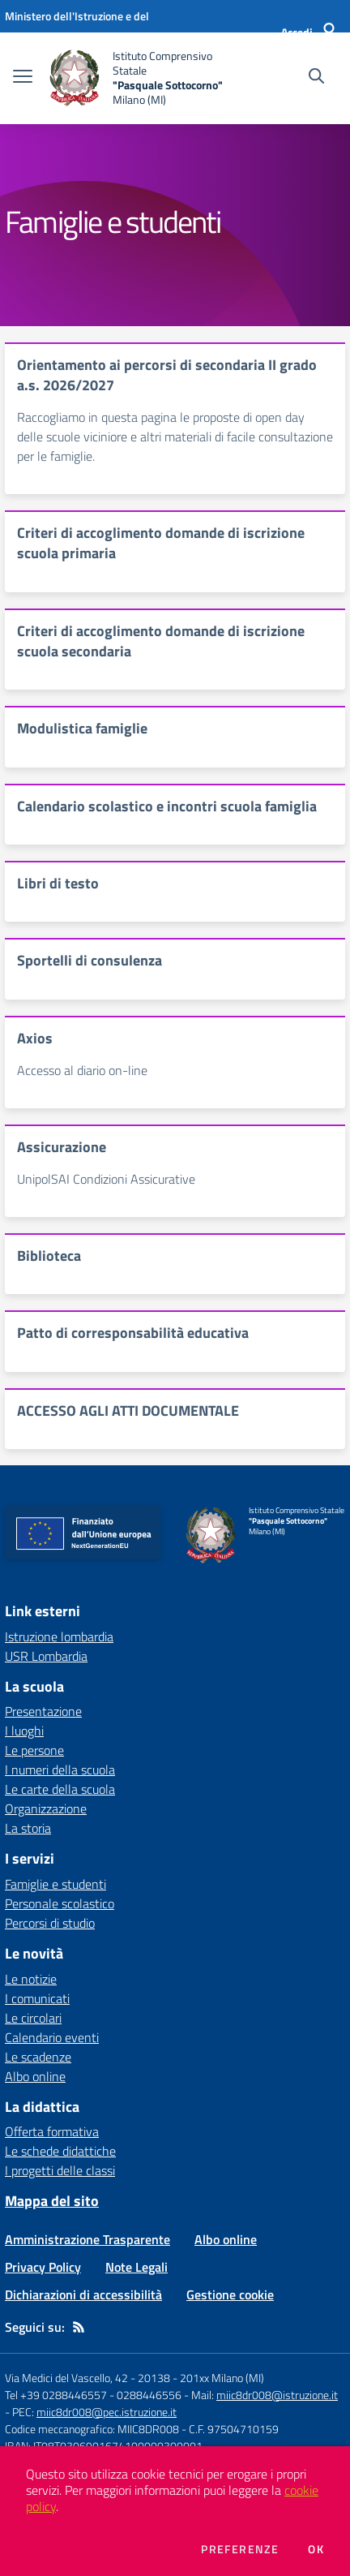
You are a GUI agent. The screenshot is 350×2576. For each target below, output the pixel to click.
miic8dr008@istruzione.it (277, 2394)
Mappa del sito (52, 2201)
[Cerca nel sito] (316, 77)
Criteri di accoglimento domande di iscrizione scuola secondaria (161, 641)
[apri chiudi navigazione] (22, 78)
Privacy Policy (43, 2267)
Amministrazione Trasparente (87, 2239)
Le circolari (33, 2018)
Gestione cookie (230, 2294)
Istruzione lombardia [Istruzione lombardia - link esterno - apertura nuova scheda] (59, 1636)
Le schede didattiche (60, 2151)
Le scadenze (38, 2056)
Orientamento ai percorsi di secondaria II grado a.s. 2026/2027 (167, 375)
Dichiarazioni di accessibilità (83, 2294)
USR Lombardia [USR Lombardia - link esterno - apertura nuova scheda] (46, 1656)
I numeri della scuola (60, 1769)
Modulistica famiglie (82, 728)
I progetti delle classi (60, 2170)
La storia (28, 1828)
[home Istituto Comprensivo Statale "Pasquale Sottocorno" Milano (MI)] (138, 78)
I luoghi (24, 1730)
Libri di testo (58, 883)
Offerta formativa (52, 2131)
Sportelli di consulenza (89, 960)
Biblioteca (49, 1255)
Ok (316, 2549)
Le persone (34, 1750)
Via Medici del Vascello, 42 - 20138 (87, 2377)
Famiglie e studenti (55, 1884)
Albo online (35, 2076)
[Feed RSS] (78, 2327)
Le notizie (31, 1979)
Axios (35, 1038)
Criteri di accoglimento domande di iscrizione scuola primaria (161, 543)
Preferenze (240, 2549)
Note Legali (136, 2267)
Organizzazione (46, 1808)
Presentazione (43, 1711)
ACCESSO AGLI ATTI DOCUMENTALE (128, 1410)
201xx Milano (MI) (222, 2377)
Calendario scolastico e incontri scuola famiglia (167, 806)
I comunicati (37, 1998)
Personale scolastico (59, 1903)
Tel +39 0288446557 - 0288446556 (93, 2394)
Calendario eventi (52, 2037)
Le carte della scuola (60, 1789)
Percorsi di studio (50, 1923)
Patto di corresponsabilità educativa (133, 1333)
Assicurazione (61, 1147)
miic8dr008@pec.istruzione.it (106, 2411)
